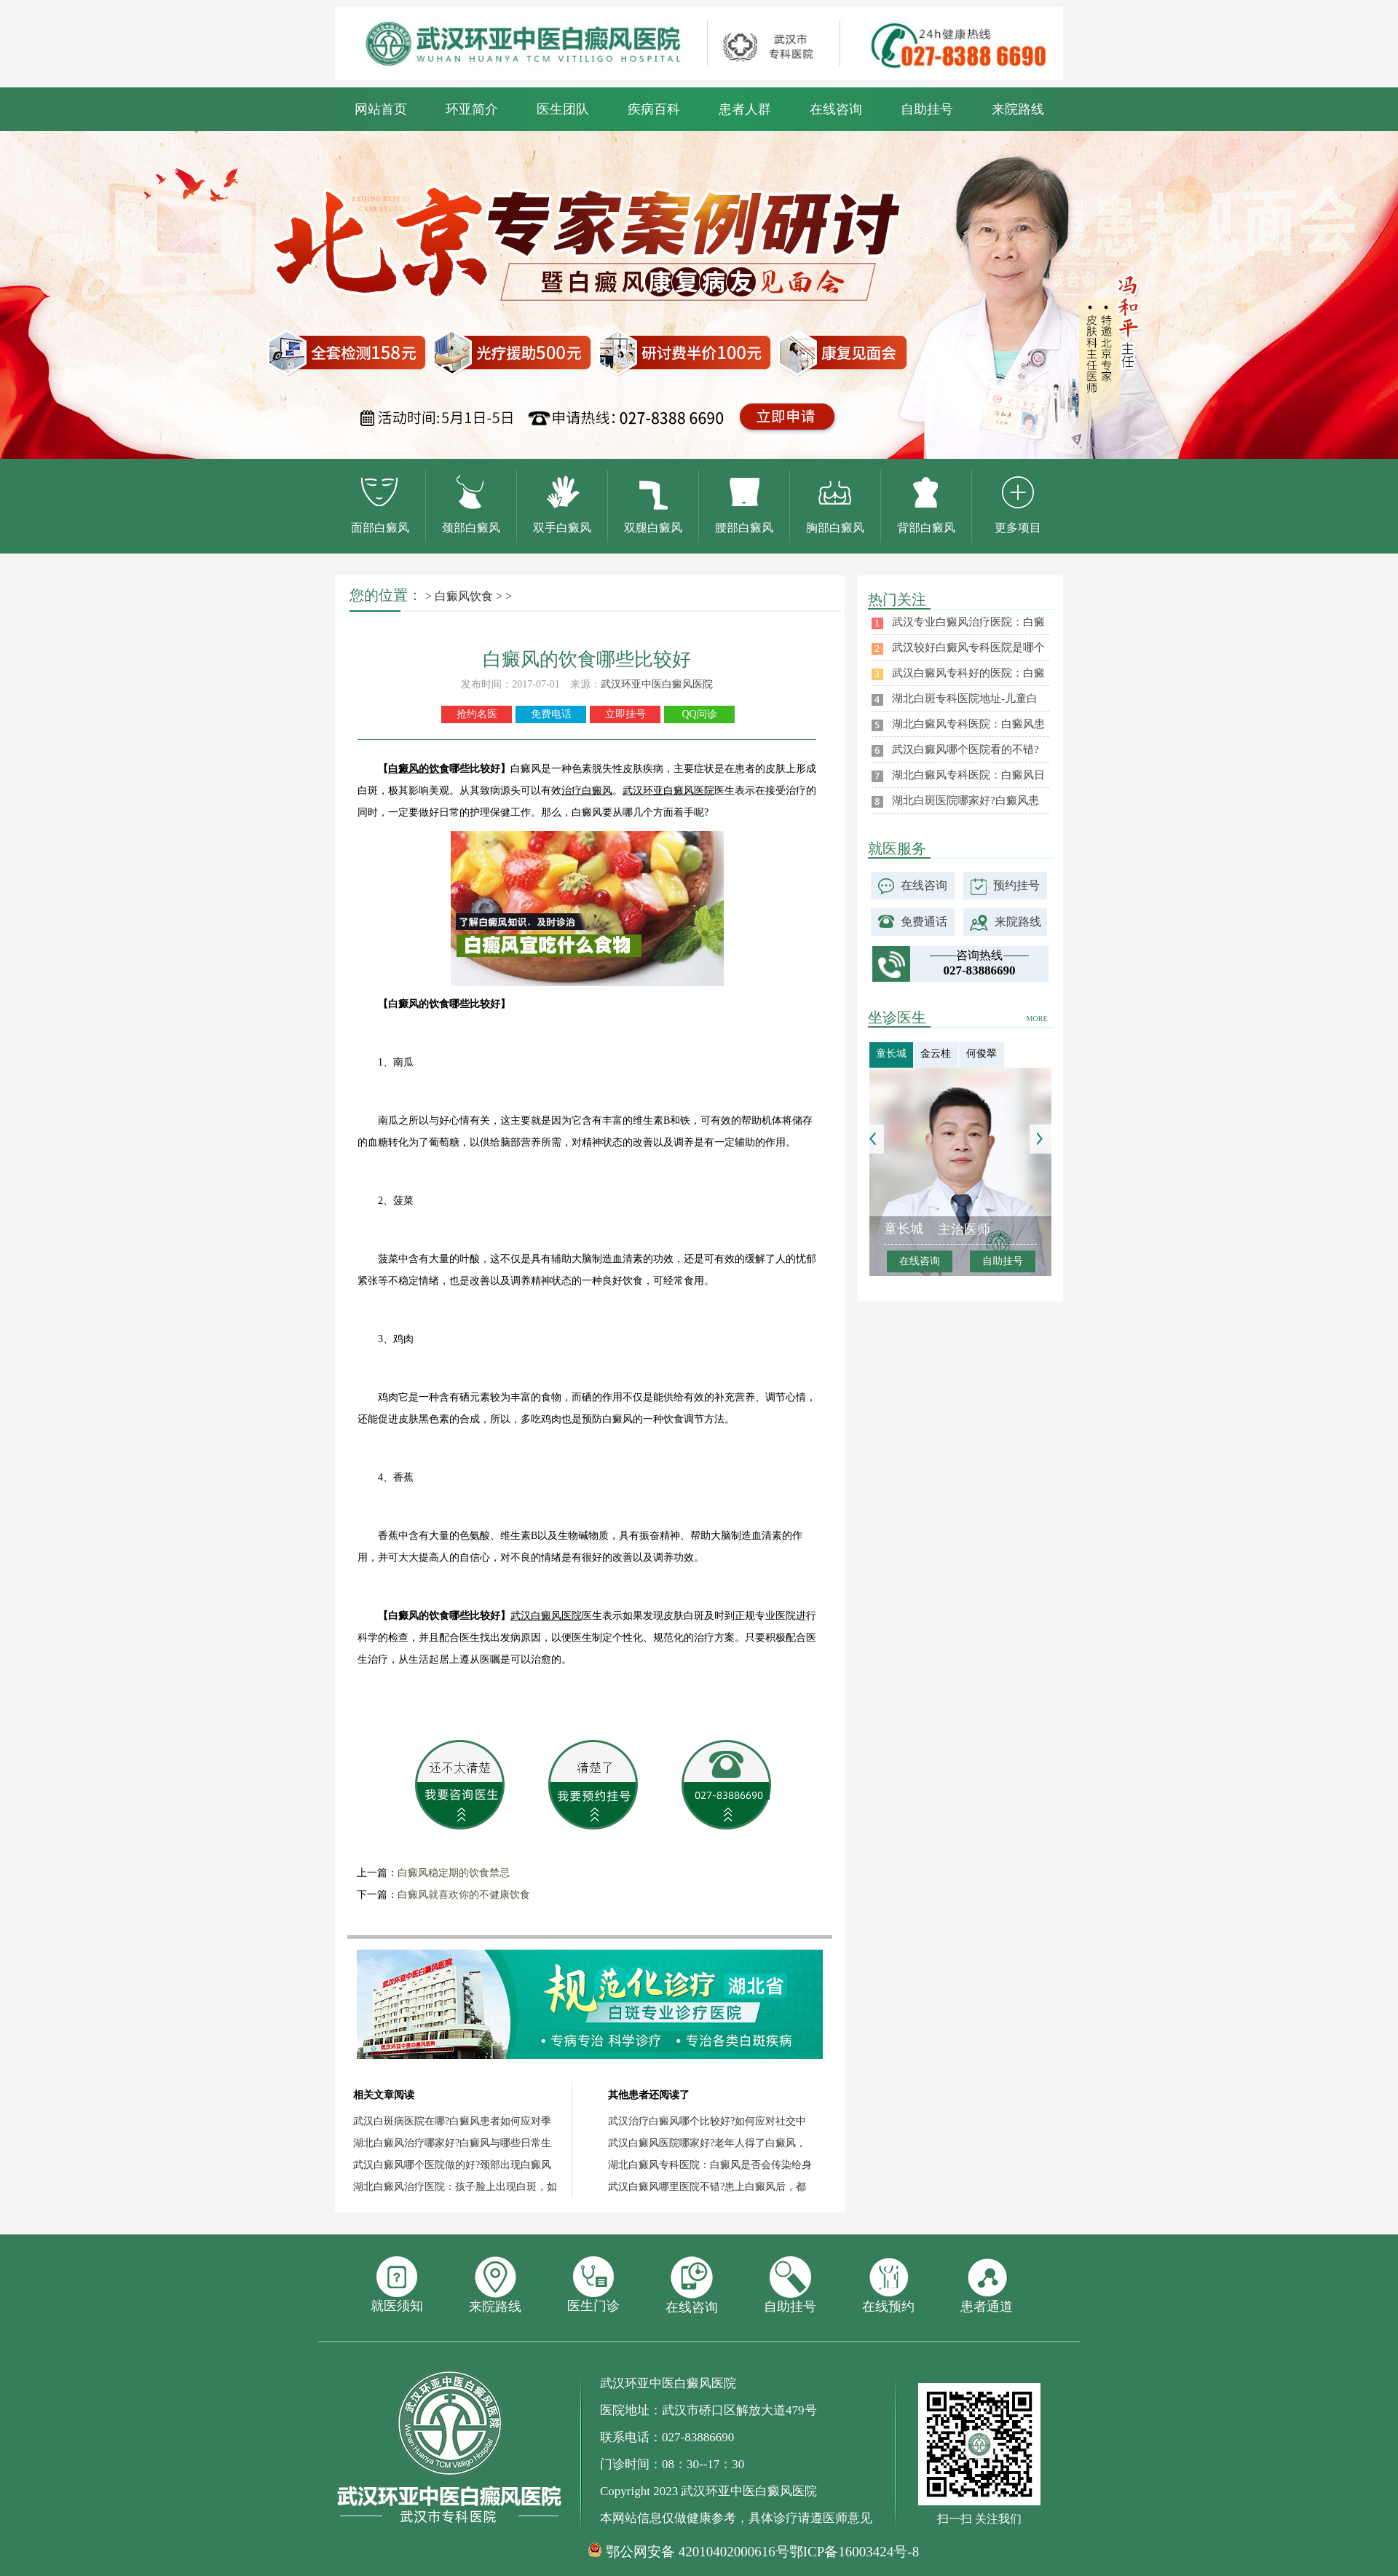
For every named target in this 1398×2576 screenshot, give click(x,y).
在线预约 (888, 2285)
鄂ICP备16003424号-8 (854, 2551)
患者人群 (745, 109)
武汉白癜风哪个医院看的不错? (965, 749)
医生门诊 (593, 2284)
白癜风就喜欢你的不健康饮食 (464, 1894)
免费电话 (551, 714)
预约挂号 (1016, 885)
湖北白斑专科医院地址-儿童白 (965, 698)
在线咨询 (836, 109)
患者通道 (986, 2285)
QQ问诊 (699, 714)
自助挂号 (927, 109)
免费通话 (924, 921)
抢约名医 (477, 714)
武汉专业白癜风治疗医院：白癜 (968, 622)
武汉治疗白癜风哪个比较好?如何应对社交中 (707, 2121)
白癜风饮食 (464, 596)
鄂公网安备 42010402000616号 (697, 2552)
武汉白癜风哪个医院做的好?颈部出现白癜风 (452, 2164)
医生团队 (563, 109)
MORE (1037, 1019)
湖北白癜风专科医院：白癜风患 (968, 724)
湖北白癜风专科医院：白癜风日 (968, 775)
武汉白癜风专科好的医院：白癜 (968, 673)
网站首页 (381, 109)
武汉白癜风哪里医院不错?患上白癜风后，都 (707, 2186)
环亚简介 (472, 109)
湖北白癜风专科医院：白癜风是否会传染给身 (710, 2164)
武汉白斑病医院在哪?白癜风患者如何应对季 (452, 2121)
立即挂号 (625, 714)
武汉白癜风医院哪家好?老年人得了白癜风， (707, 2143)
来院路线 (1018, 109)
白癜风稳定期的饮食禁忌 (454, 1872)
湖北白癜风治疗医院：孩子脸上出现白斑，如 (455, 2186)
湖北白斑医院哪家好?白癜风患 (965, 800)
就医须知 (397, 2284)
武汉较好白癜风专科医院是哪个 (968, 647)
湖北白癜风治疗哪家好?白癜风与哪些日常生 (452, 2143)
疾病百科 (654, 109)
